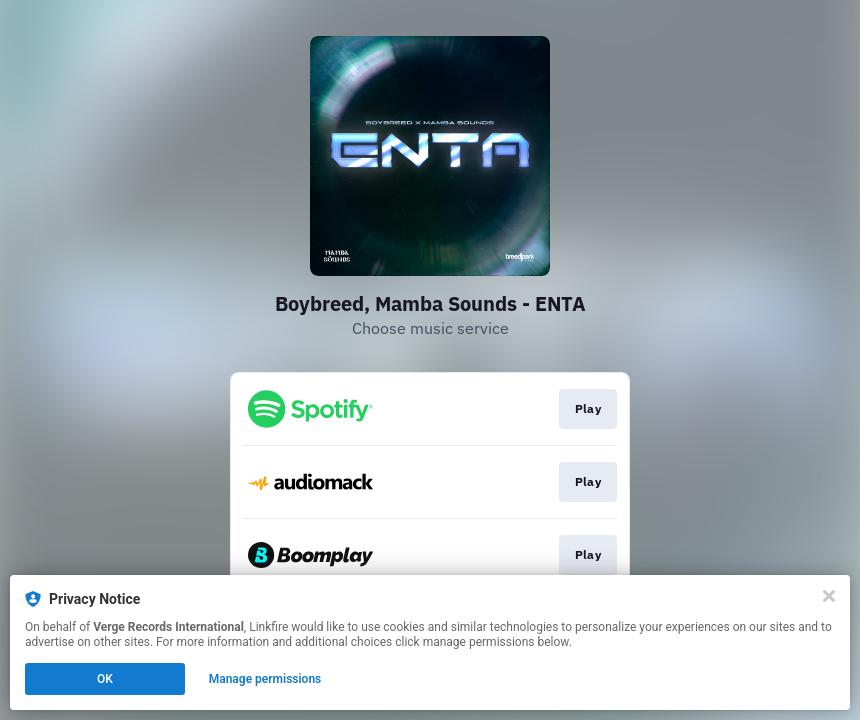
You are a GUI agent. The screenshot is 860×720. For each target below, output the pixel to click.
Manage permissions (265, 679)
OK (105, 679)
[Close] (829, 596)
